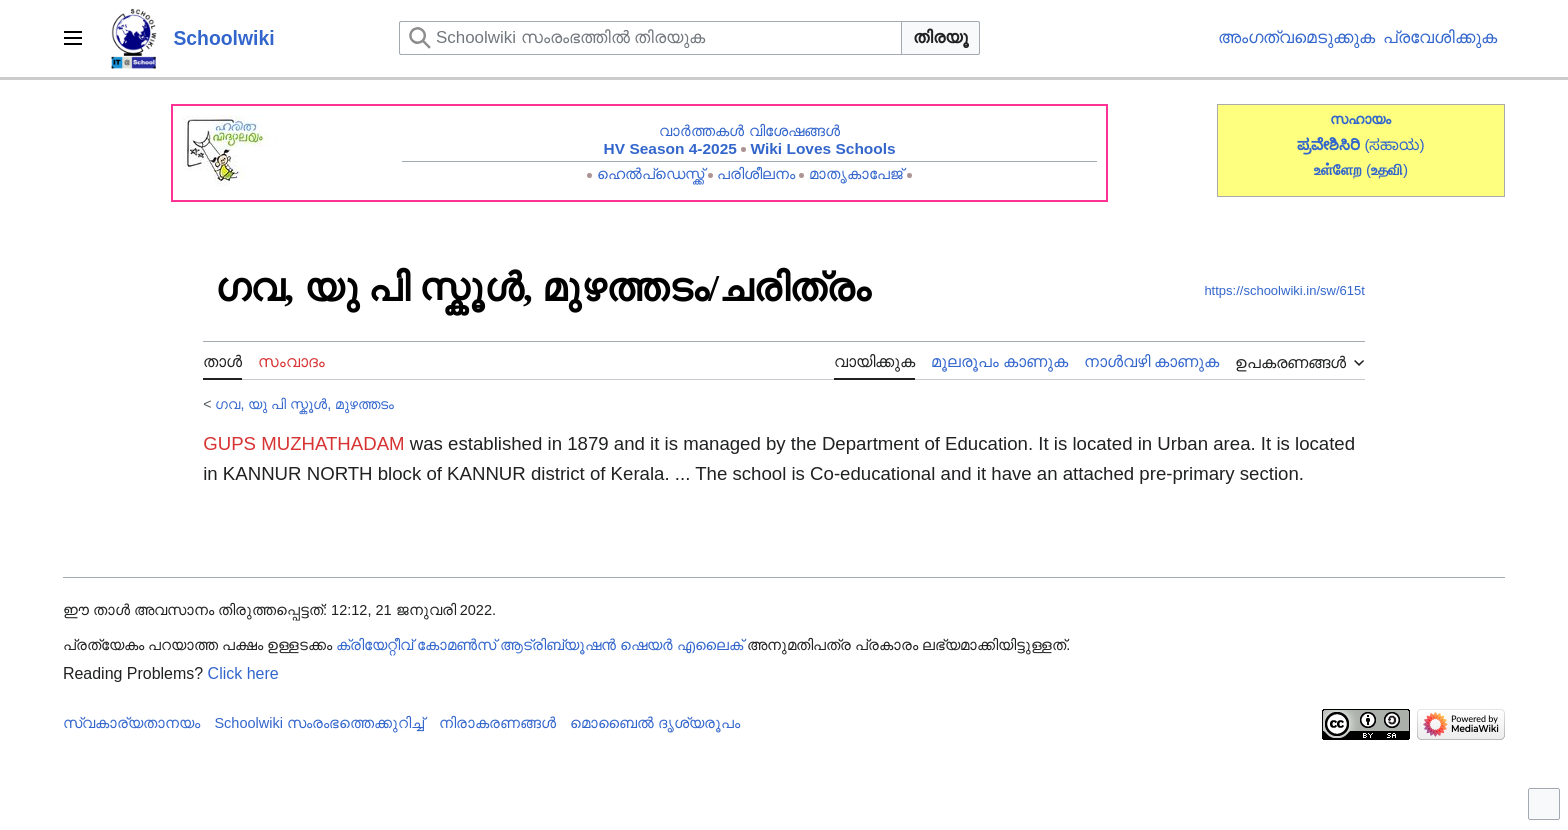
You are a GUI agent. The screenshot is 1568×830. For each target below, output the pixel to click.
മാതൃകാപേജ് (856, 173)
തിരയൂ (940, 37)
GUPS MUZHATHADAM (303, 443)
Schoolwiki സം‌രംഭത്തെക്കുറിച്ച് (319, 723)
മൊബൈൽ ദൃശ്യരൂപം (655, 723)
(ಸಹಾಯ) (1394, 144)
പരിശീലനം (756, 173)
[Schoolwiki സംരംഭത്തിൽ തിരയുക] (650, 38)
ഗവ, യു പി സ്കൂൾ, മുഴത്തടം (304, 404)
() (1387, 169)
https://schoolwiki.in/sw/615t (1284, 290)
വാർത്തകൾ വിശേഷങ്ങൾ (749, 130)
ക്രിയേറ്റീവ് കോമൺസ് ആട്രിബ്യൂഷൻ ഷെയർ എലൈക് (539, 645)
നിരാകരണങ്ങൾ (497, 723)
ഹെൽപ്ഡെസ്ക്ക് (650, 173)
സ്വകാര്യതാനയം (131, 723)
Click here (243, 673)
